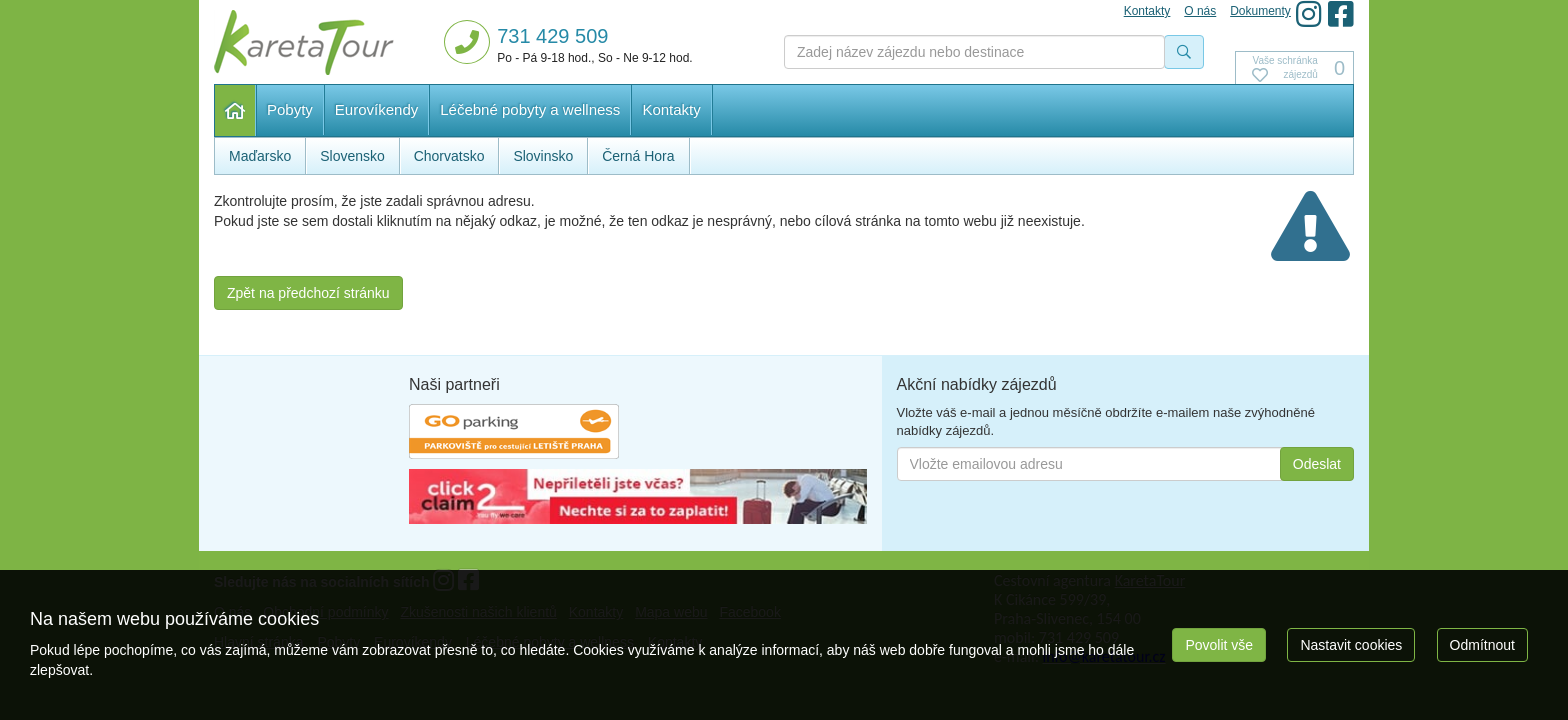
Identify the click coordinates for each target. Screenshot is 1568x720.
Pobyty (290, 109)
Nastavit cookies (1351, 645)
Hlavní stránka (235, 110)
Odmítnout (1482, 645)
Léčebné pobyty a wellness (530, 109)
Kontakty (671, 109)
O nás (1200, 11)
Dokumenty (1260, 11)
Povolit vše (1219, 645)
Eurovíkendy (376, 109)
